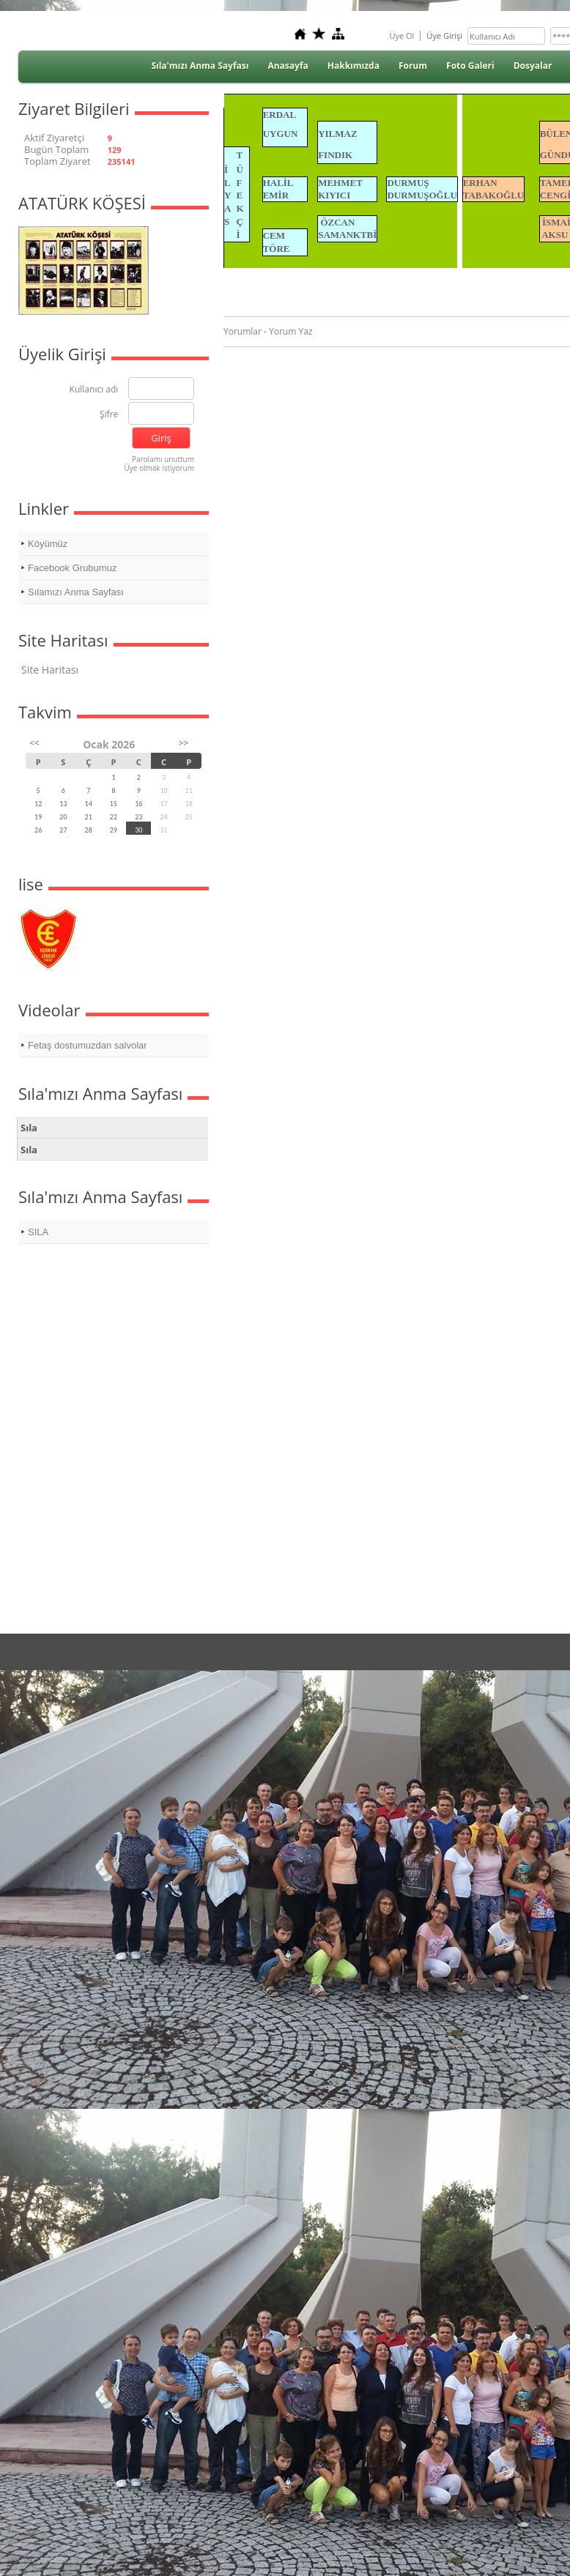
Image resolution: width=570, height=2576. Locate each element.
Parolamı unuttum (163, 459)
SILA (38, 1231)
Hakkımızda (353, 65)
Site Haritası (49, 670)
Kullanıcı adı (94, 389)
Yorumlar (242, 331)
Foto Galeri (470, 65)
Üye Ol (401, 35)
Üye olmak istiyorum (159, 468)
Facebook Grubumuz (72, 567)
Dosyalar (533, 65)
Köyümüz (47, 543)
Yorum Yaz (290, 331)
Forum (413, 65)
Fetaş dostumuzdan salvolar (87, 1045)
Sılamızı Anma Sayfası (76, 592)
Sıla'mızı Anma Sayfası (199, 65)
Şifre (109, 414)
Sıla (29, 1127)
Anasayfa (287, 65)
